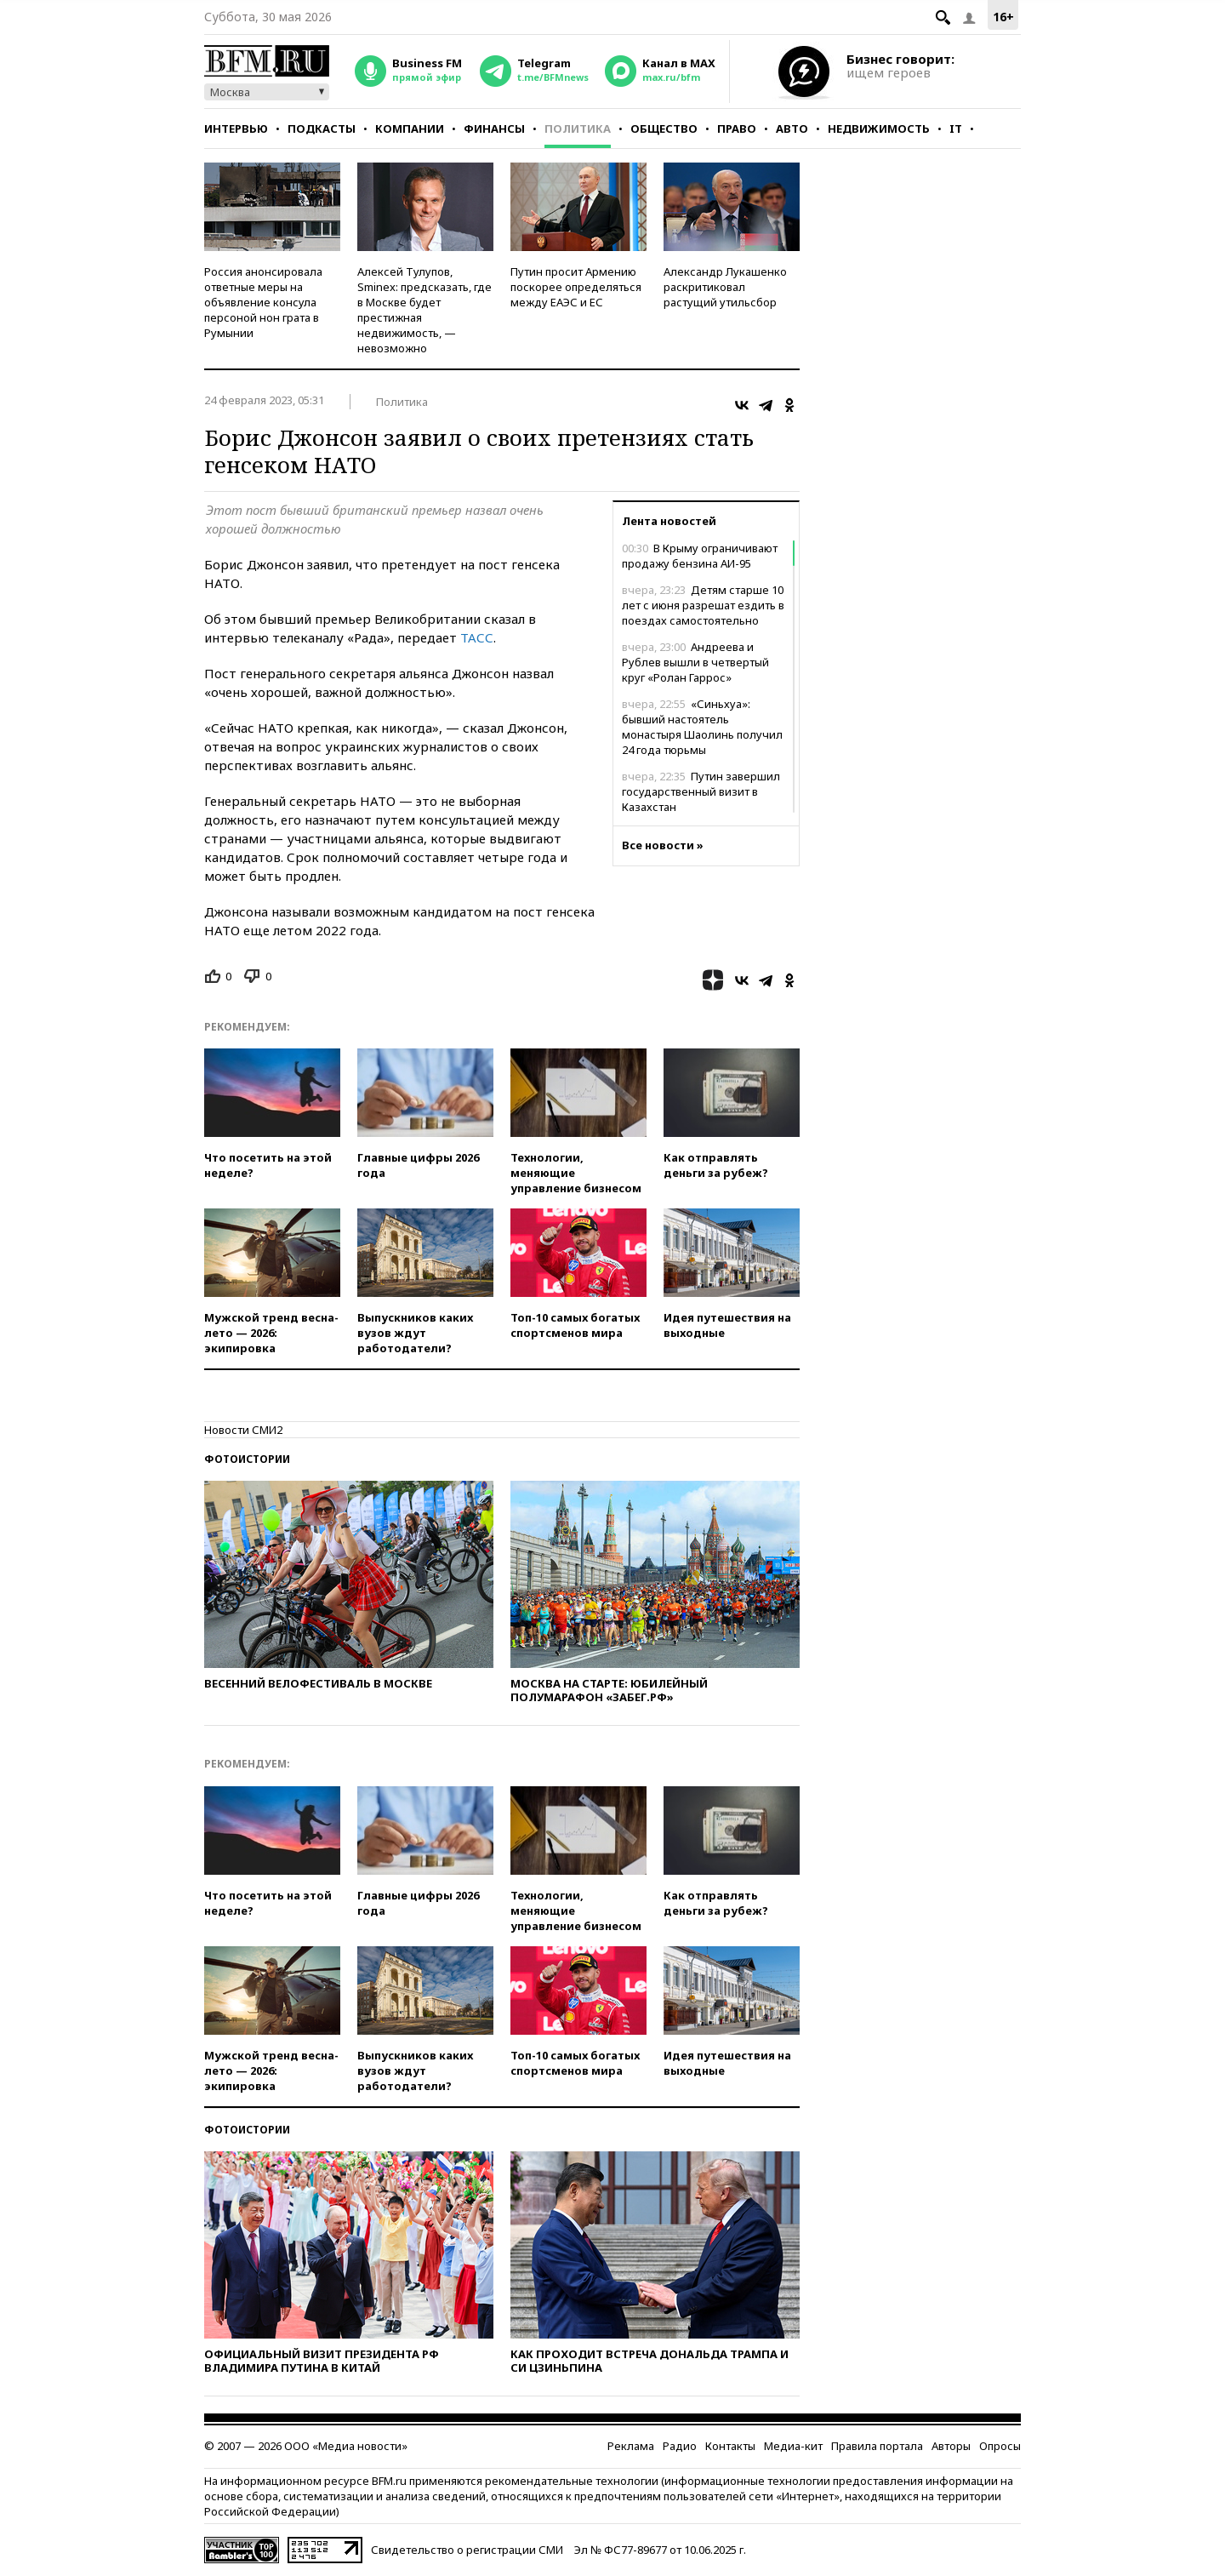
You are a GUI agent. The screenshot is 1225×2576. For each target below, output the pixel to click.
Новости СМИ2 (243, 1429)
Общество (664, 128)
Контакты (730, 2445)
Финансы (494, 128)
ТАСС (476, 637)
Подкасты (322, 128)
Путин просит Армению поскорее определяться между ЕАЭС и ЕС (575, 287)
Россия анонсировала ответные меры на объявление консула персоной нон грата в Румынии (263, 302)
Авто (792, 128)
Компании (409, 128)
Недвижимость (879, 128)
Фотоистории (247, 1459)
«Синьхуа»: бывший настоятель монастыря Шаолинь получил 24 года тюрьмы (702, 726)
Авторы (951, 2445)
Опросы (1000, 2445)
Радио (680, 2445)
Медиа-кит (793, 2445)
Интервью (236, 128)
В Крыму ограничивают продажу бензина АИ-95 (700, 555)
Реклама (630, 2445)
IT (955, 128)
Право (736, 128)
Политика (577, 128)
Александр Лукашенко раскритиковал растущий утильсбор (725, 287)
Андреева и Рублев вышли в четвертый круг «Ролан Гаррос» (695, 662)
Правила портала (877, 2445)
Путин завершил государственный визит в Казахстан (701, 791)
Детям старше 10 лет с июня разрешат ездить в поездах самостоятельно (703, 605)
